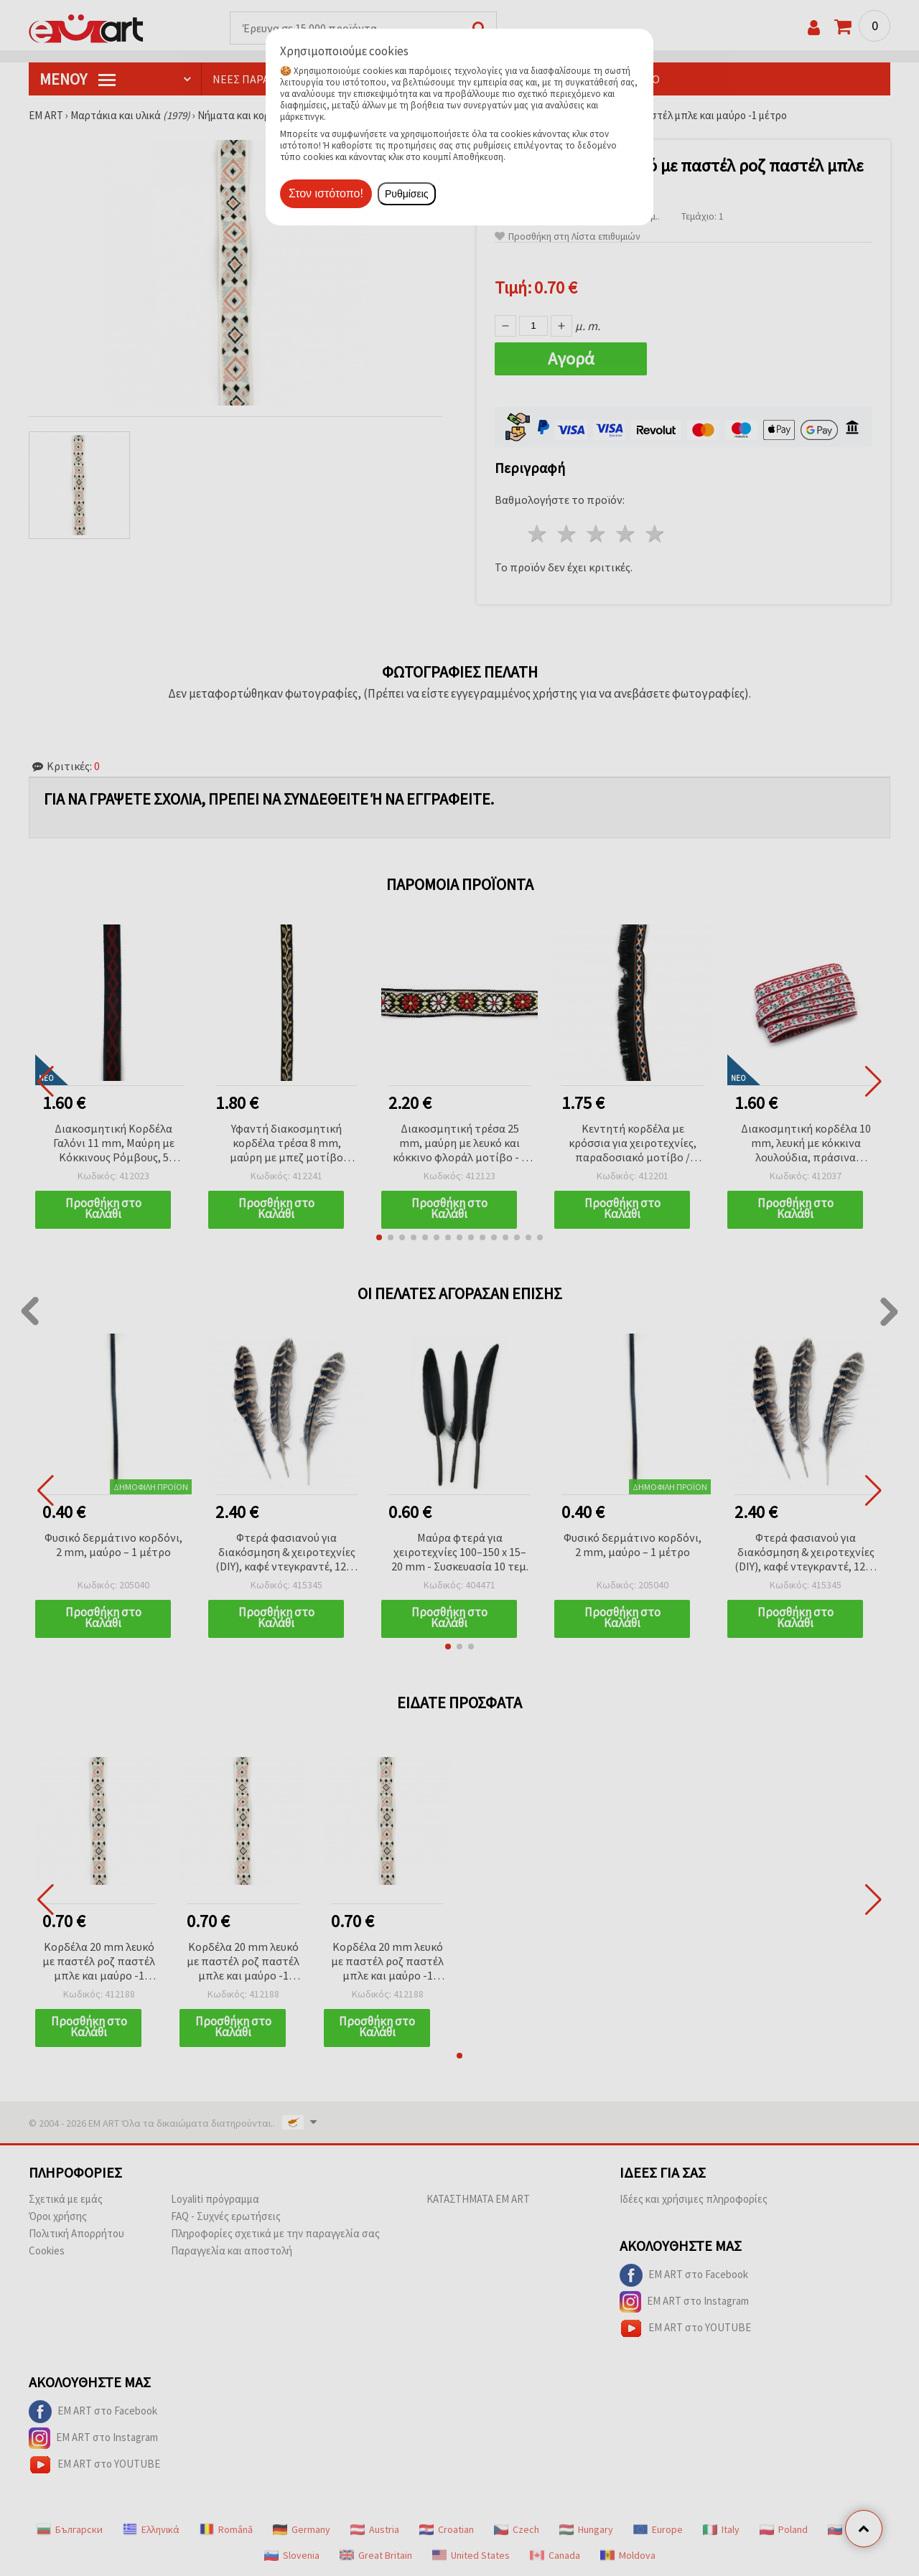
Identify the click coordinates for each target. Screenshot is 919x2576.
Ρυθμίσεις (407, 194)
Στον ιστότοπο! (326, 193)
